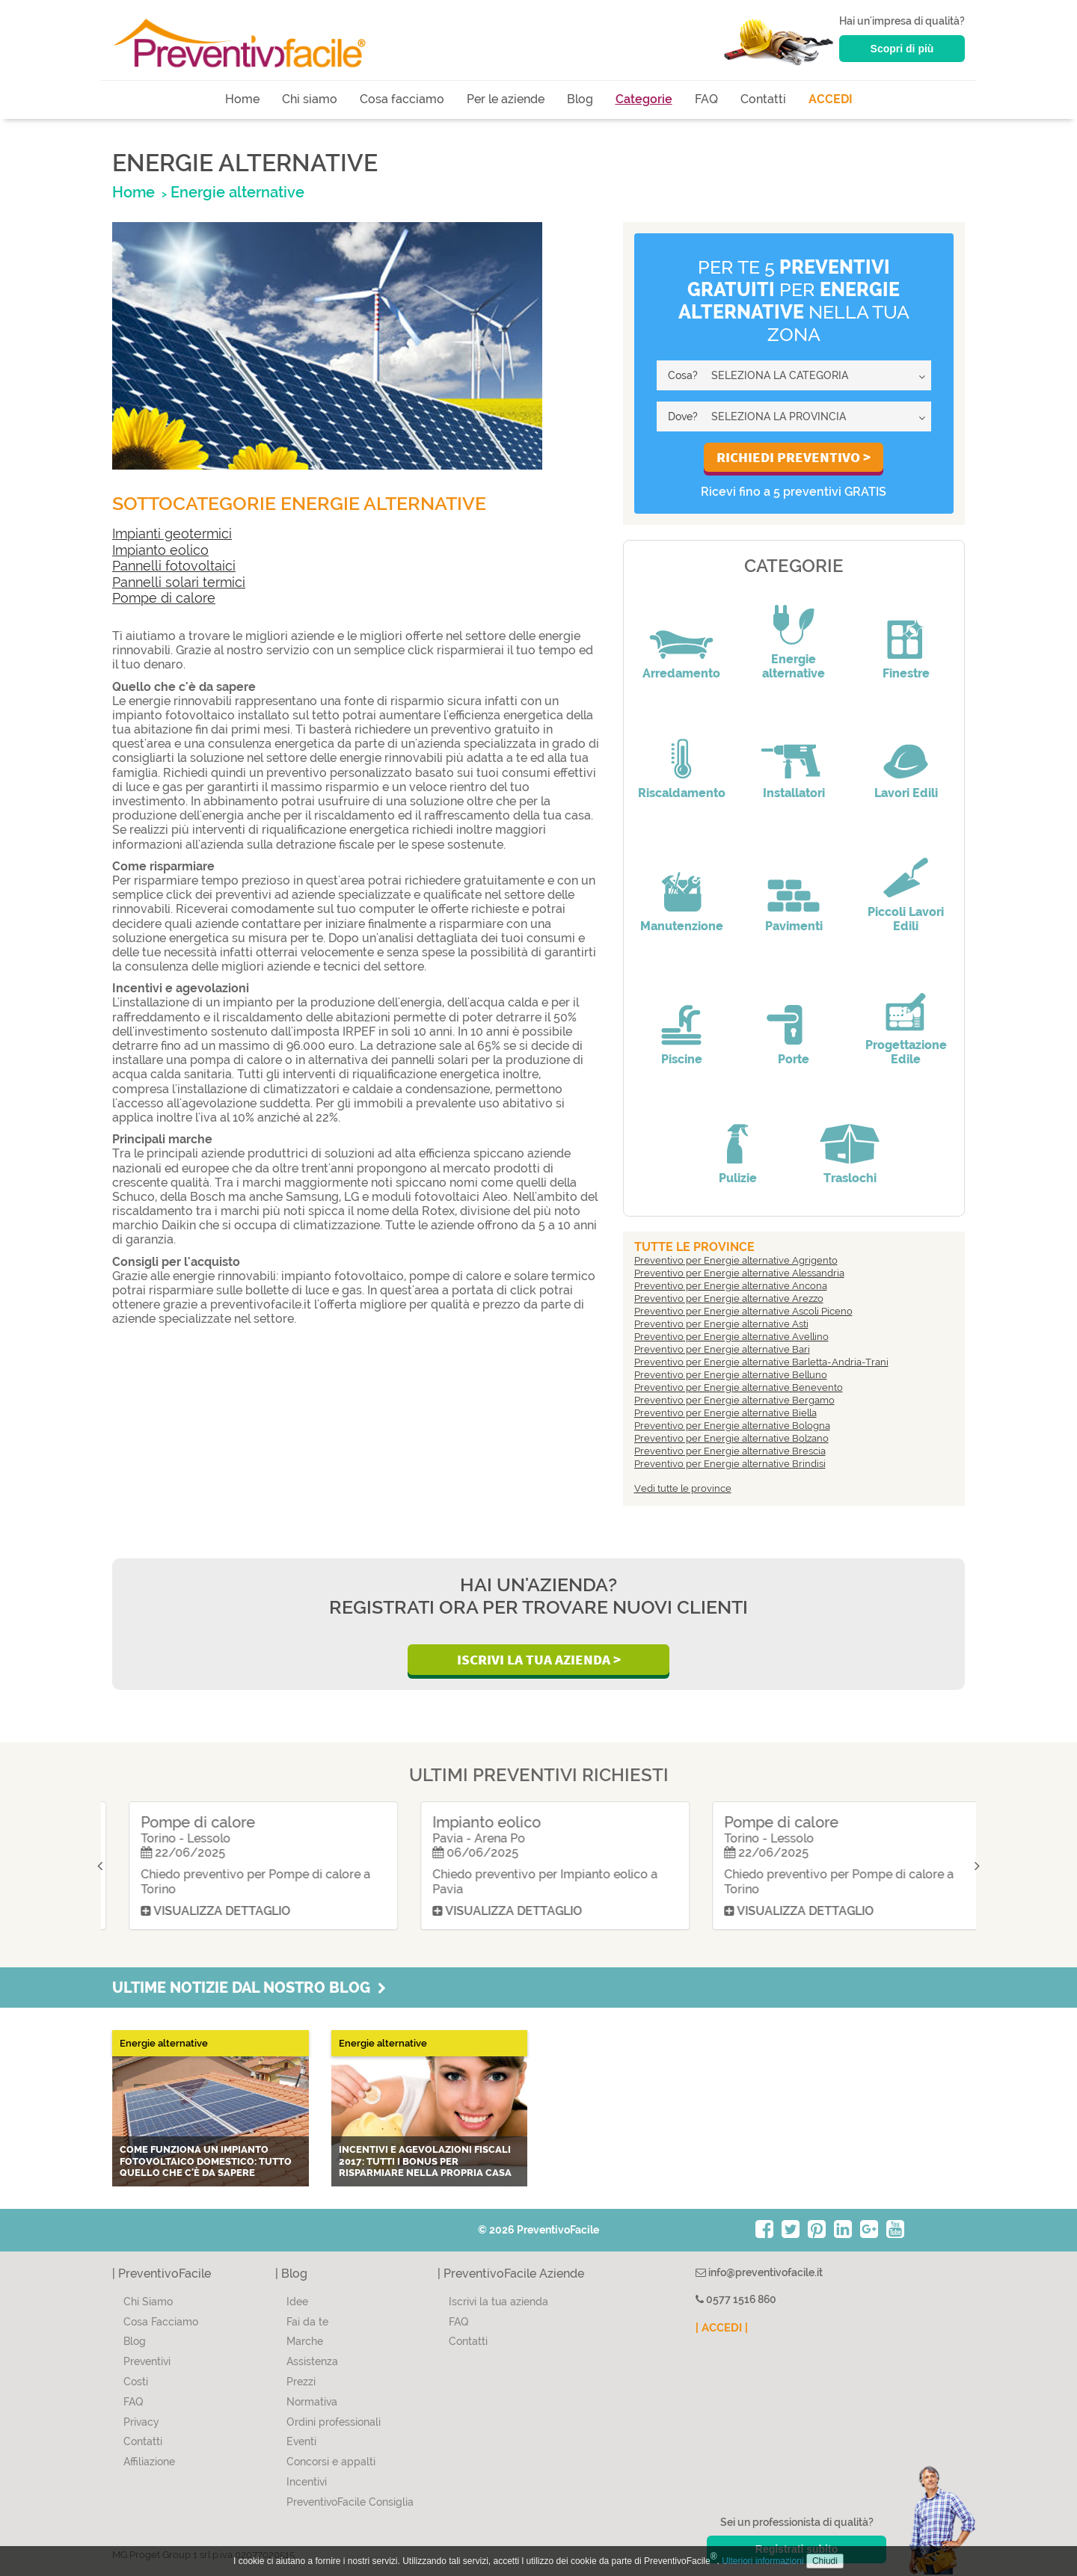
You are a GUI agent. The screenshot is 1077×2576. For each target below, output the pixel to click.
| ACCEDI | (722, 2327)
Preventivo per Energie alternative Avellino (731, 1336)
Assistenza (312, 2361)
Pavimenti (794, 926)
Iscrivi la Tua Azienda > (539, 1659)
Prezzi (301, 2382)
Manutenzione (681, 926)
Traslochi (850, 1178)
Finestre (906, 673)
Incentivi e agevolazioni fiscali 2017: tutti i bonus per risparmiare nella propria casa (425, 2161)
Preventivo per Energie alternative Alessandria (739, 1273)
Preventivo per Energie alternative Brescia (730, 1451)
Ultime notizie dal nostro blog (249, 1987)
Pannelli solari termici (178, 582)
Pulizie (738, 1178)
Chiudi (825, 2561)
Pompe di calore (163, 598)
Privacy (141, 2422)
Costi (135, 2382)
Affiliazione (149, 2462)
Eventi (301, 2441)
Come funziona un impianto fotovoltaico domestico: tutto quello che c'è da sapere (206, 2161)
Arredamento (681, 673)
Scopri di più (902, 49)
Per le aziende (505, 99)
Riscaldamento (681, 793)
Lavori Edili (906, 793)
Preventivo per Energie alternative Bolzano (731, 1438)
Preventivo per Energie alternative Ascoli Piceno (743, 1311)
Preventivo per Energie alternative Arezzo (728, 1298)
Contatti (763, 99)
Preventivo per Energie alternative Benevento (738, 1387)
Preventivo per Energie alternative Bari (722, 1349)
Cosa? (683, 375)
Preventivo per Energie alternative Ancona (730, 1285)
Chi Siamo (148, 2302)
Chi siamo (309, 99)
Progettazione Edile (906, 1052)
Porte (793, 1059)
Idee (297, 2302)
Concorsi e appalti (330, 2462)
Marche (304, 2341)
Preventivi (147, 2361)
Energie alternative (793, 666)
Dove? (683, 416)
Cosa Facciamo (160, 2322)
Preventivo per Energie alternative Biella (725, 1412)
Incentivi (306, 2482)
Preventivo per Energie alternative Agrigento (736, 1260)
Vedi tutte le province (682, 1488)
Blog (580, 99)
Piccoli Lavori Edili (906, 919)
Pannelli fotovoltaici (174, 566)
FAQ (706, 99)
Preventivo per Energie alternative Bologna (732, 1425)
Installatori (794, 793)
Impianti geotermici (172, 533)
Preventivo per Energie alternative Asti (721, 1324)
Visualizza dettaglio (197, 1911)
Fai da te (307, 2322)
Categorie (644, 99)
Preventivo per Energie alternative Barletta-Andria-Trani (761, 1362)
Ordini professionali (333, 2422)
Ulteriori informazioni (762, 2561)
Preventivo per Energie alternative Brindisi (730, 1463)
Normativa (311, 2402)
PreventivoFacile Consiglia (350, 2502)
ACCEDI (830, 99)
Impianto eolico (160, 550)
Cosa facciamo (402, 99)
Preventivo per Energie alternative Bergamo (734, 1400)
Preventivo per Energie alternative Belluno (730, 1374)
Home (242, 99)
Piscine (681, 1059)
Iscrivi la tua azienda (498, 2302)
